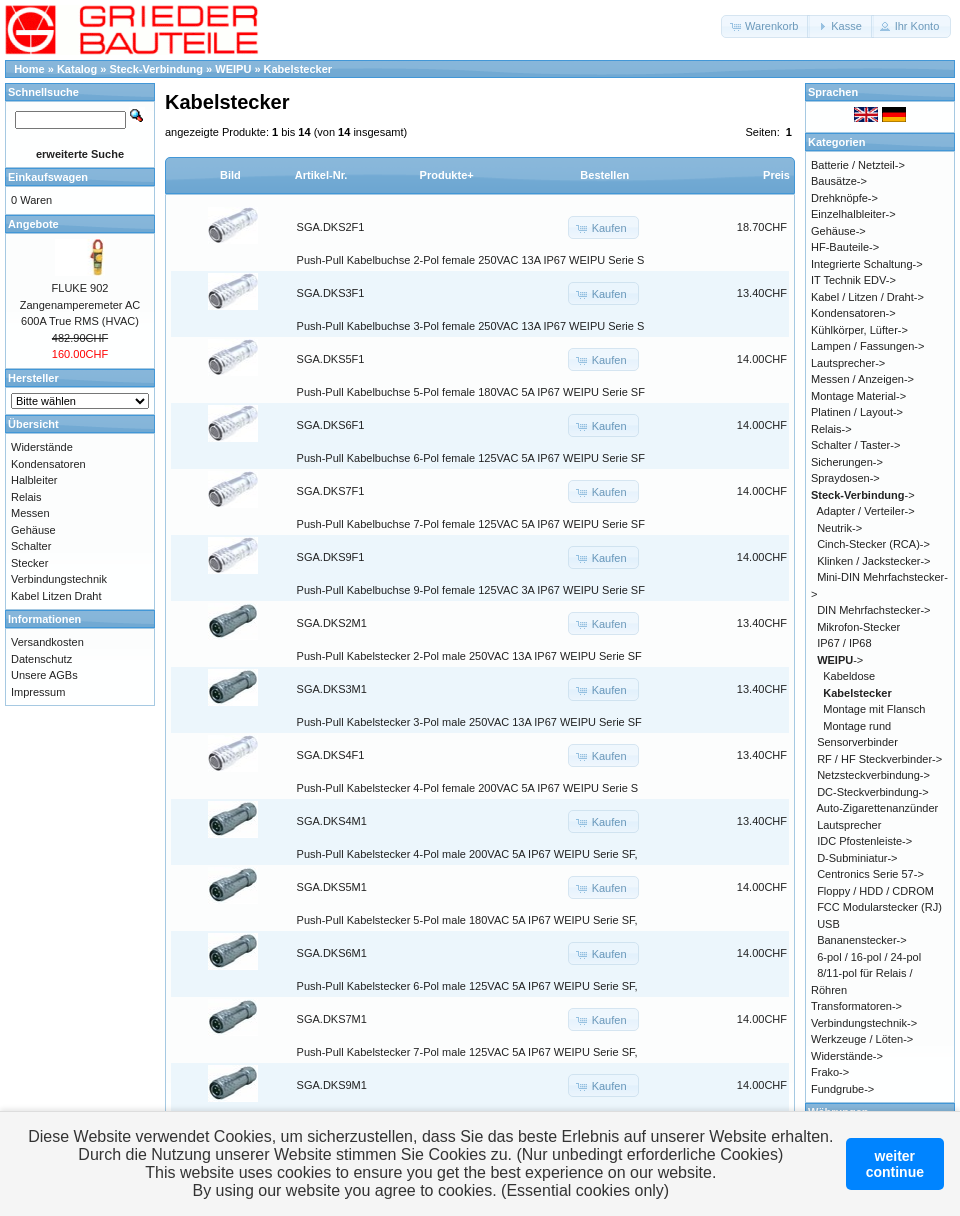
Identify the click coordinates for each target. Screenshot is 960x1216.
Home (29, 69)
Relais (26, 497)
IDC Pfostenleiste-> (864, 841)
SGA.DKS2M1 (332, 623)
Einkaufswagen (48, 177)
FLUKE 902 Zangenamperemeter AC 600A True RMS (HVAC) (80, 304)
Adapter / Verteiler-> (866, 511)
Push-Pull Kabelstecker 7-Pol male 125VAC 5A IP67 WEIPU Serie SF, (467, 1052)
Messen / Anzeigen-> (862, 379)
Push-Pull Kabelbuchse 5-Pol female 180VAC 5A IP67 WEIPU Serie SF (471, 392)
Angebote (33, 224)
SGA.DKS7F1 (331, 491)
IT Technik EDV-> (853, 280)
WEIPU (233, 69)
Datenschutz (41, 659)
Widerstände (42, 447)
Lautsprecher (849, 825)
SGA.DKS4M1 (332, 821)
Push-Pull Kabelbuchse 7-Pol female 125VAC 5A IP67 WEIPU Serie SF (471, 524)
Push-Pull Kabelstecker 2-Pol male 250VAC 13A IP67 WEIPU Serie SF (469, 656)
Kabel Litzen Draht (56, 596)
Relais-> (831, 429)
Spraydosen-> (845, 478)
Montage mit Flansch (874, 709)
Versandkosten (47, 642)
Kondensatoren (48, 464)
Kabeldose (849, 676)
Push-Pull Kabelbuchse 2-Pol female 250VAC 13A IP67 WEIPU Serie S (471, 260)
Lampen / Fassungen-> (867, 346)
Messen (30, 513)
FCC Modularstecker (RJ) (879, 907)
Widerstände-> (847, 1056)
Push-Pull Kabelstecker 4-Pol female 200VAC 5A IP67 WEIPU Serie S (468, 788)
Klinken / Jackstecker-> (873, 561)
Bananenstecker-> (862, 940)
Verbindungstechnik (59, 579)
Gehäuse (33, 530)
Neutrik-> (839, 528)
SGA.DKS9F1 (331, 557)
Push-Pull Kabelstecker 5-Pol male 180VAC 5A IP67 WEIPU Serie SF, (467, 920)
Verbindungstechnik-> (864, 1023)
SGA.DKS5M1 (332, 887)
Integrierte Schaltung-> (867, 264)
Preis (776, 175)
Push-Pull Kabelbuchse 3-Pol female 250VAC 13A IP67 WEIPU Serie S (471, 326)
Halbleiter (34, 480)
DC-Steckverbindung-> (873, 792)
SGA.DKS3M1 (332, 689)
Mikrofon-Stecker (858, 627)
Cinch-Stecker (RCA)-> (873, 544)
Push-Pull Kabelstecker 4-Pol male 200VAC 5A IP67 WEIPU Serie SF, (467, 854)
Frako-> (830, 1072)
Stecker (29, 563)
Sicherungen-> (847, 462)
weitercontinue (895, 1164)
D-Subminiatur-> (857, 858)
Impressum (38, 692)
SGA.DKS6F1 (331, 425)
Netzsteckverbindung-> (873, 775)
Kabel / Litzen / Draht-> (867, 297)
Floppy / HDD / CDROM (875, 891)
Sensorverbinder (857, 742)
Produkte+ (447, 175)
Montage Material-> (858, 396)
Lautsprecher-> (848, 363)
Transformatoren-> (856, 1006)
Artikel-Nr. (321, 175)
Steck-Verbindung (157, 69)
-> (863, 495)
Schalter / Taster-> (855, 445)
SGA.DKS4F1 (331, 755)
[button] (765, 26)
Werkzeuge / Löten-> (862, 1039)
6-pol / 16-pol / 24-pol (869, 957)
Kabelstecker (298, 69)
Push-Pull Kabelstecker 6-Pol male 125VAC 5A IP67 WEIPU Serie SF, (467, 986)
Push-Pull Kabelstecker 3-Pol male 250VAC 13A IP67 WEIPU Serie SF (469, 722)
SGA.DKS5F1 (331, 359)
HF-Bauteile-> (845, 247)
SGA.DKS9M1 (332, 1085)
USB (828, 924)
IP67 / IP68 (844, 643)
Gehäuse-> (838, 231)
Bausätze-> (839, 181)
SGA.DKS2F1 (331, 227)
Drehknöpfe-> (844, 198)
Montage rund (857, 726)
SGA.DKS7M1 (332, 1019)
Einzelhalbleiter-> (853, 214)
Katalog (77, 69)
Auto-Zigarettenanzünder (878, 808)
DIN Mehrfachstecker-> (873, 610)
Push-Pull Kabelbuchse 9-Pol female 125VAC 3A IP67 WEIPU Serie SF (471, 590)
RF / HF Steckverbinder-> (879, 759)
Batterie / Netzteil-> (858, 165)
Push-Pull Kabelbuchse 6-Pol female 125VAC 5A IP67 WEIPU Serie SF (471, 458)
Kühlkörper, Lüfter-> (859, 330)
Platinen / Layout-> (857, 412)
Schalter (31, 546)
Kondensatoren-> (853, 313)
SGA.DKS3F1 (331, 293)
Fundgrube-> (842, 1089)
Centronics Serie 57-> (870, 874)
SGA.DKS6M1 (332, 953)
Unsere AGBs (44, 675)
